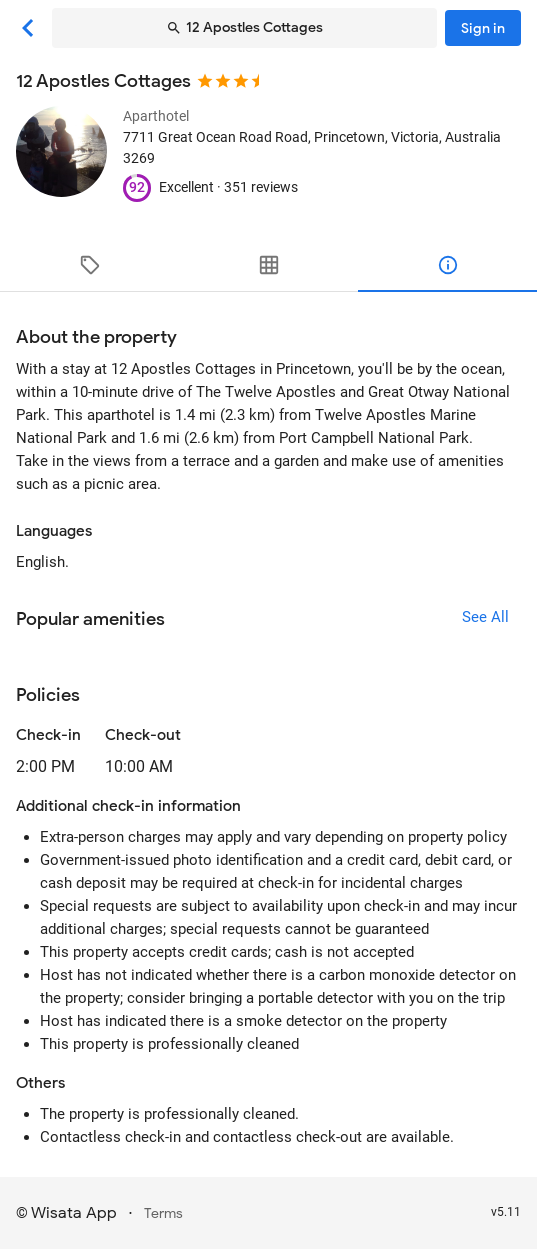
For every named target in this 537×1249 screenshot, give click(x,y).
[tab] (89, 265)
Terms (163, 1213)
